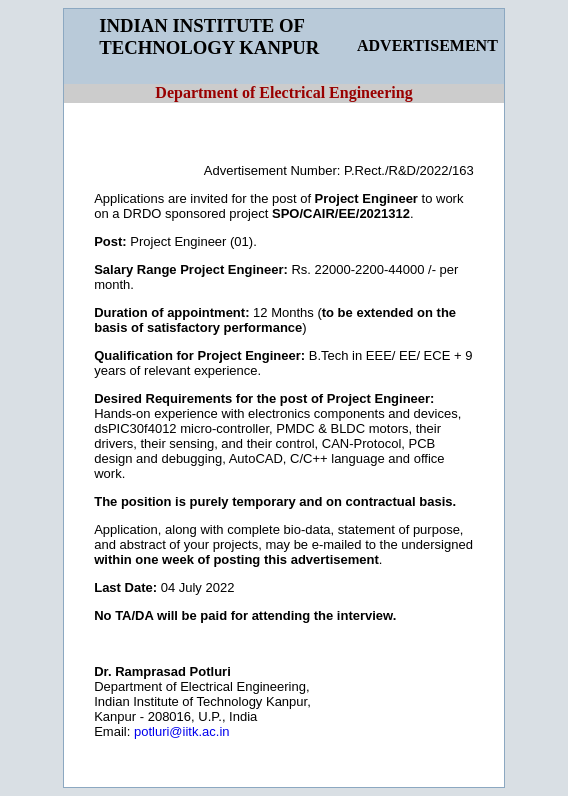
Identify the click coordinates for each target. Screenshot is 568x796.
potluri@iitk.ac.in (182, 731)
